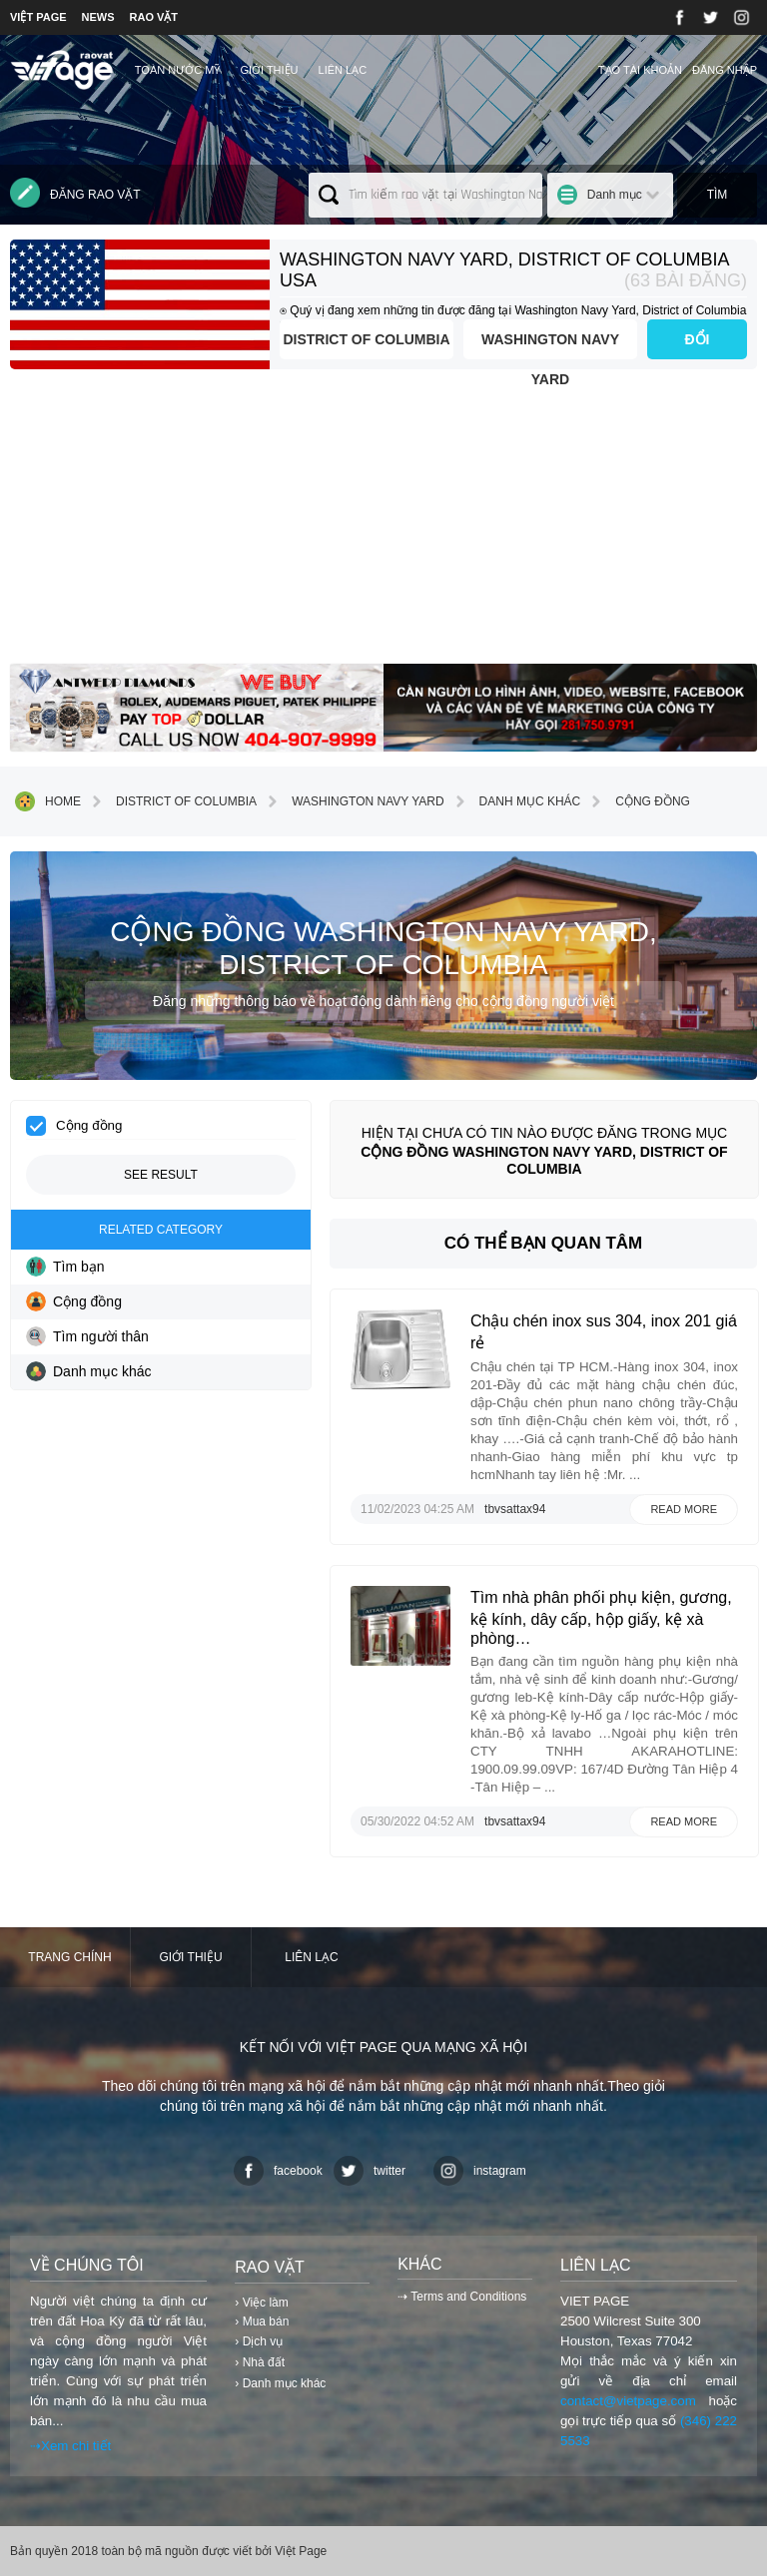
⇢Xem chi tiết (70, 2445)
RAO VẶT (154, 17)
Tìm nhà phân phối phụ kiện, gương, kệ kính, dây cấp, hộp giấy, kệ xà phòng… (601, 1618)
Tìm (717, 195)
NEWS (98, 17)
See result (161, 1175)
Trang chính (69, 1957)
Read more (683, 1509)
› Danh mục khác (280, 2383)
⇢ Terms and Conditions (461, 2297)
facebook (278, 2171)
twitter (369, 2171)
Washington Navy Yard (550, 345)
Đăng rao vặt (75, 193)
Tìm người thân (87, 1336)
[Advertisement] (383, 524)
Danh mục (614, 195)
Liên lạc (343, 70)
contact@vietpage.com (628, 2400)
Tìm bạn (65, 1267)
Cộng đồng (637, 801)
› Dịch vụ (259, 2341)
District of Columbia (366, 339)
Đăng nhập (724, 70)
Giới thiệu (269, 70)
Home (48, 801)
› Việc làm (261, 2303)
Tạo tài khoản (640, 70)
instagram (479, 2171)
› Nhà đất (260, 2362)
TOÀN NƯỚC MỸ (178, 70)
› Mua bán (262, 2321)
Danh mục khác (515, 801)
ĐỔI (697, 339)
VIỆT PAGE (38, 17)
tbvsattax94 (514, 1509)
